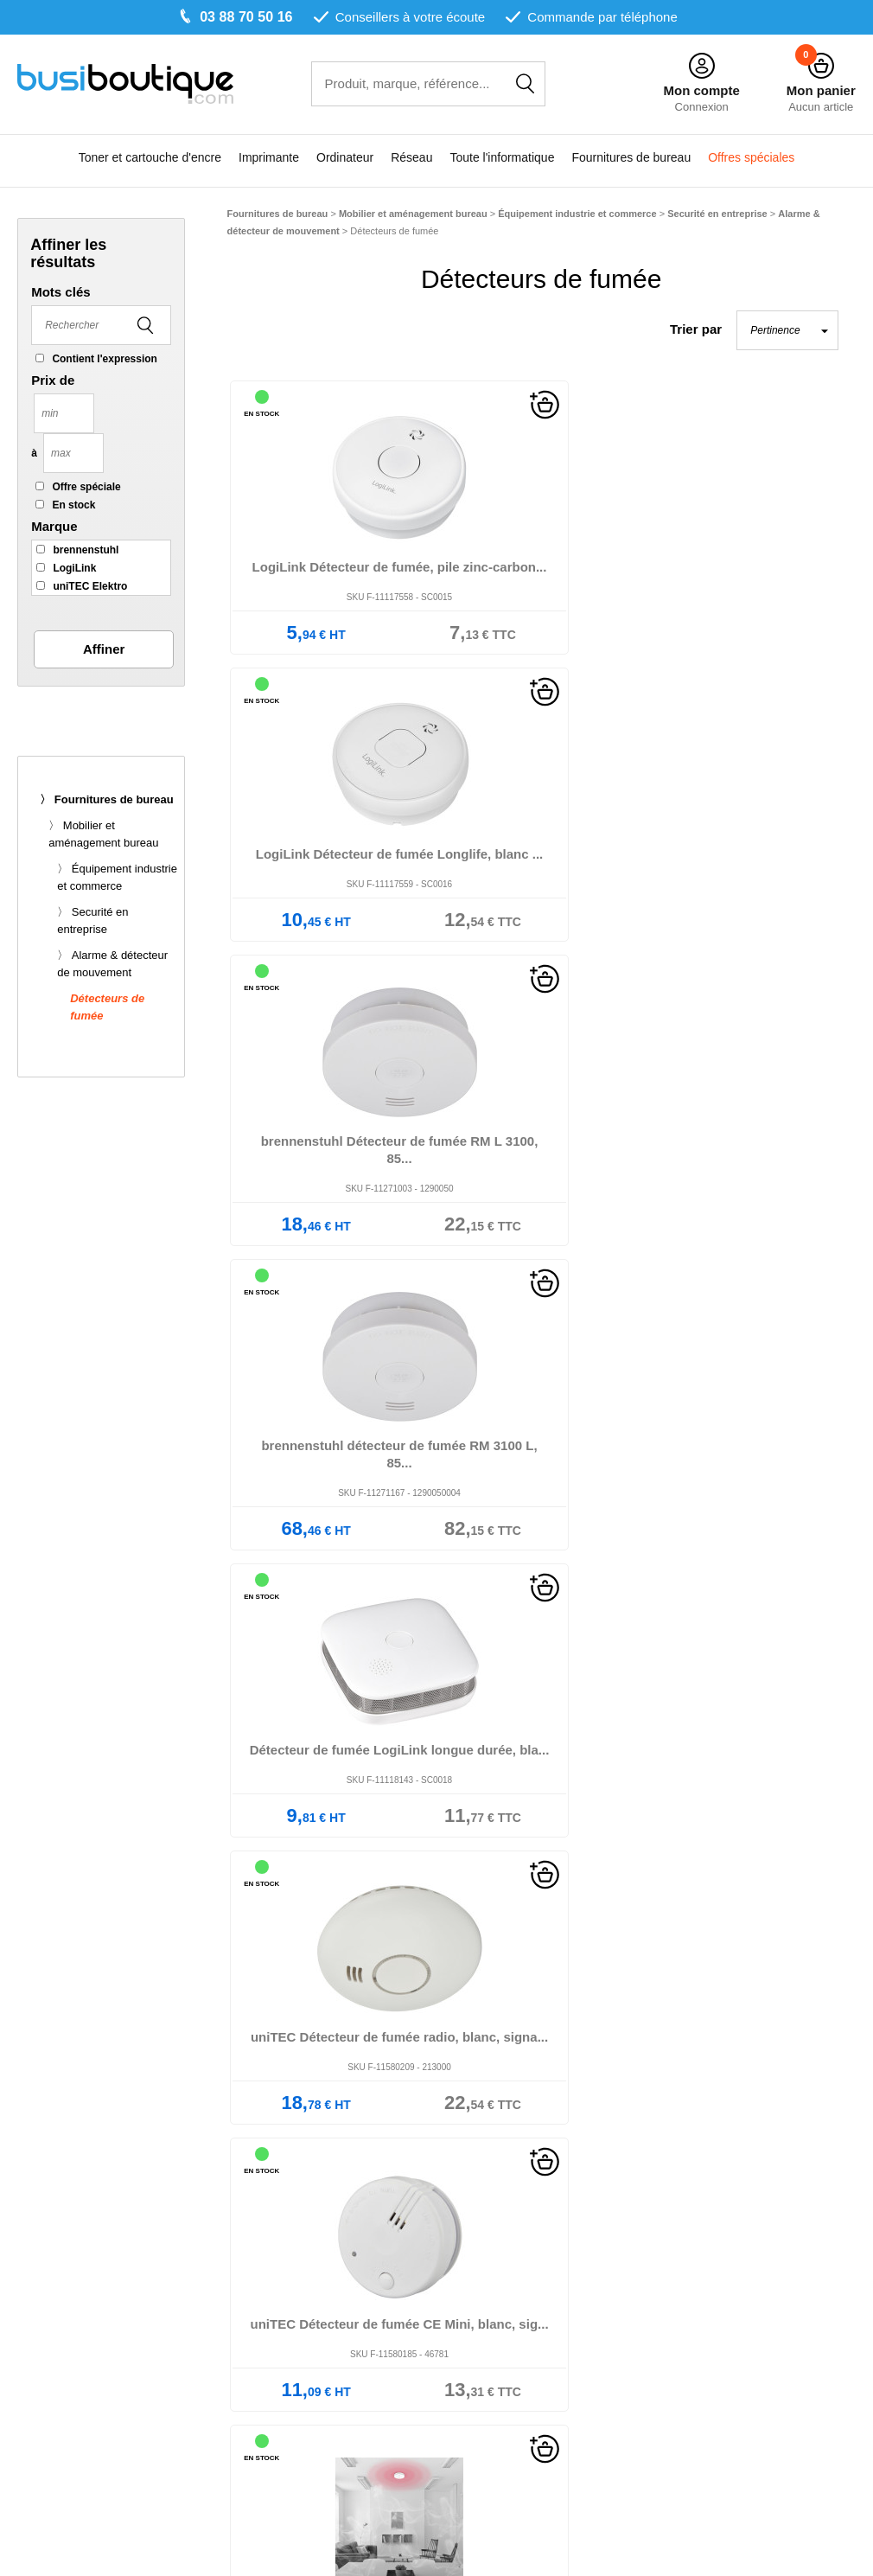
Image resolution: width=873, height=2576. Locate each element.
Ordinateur (344, 158)
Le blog (291, 2257)
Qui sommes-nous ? (328, 2219)
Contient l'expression (104, 359)
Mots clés (60, 291)
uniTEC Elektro (90, 586)
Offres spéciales (751, 158)
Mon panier (821, 90)
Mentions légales (491, 2219)
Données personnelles (507, 2257)
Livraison (296, 2276)
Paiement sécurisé (323, 2295)
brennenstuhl (85, 550)
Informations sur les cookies (523, 2276)
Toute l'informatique (501, 158)
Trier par (696, 329)
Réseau (411, 158)
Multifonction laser (98, 2276)
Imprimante (269, 158)
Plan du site (476, 2295)
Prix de (52, 380)
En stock (73, 505)
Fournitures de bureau (631, 158)
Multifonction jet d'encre (114, 2295)
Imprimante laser (94, 2257)
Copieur (69, 2314)
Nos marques (308, 2238)
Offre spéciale (86, 487)
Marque (54, 526)
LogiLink (74, 568)
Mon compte (701, 90)
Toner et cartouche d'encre (150, 158)
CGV (457, 2238)
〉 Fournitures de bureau (107, 799)
